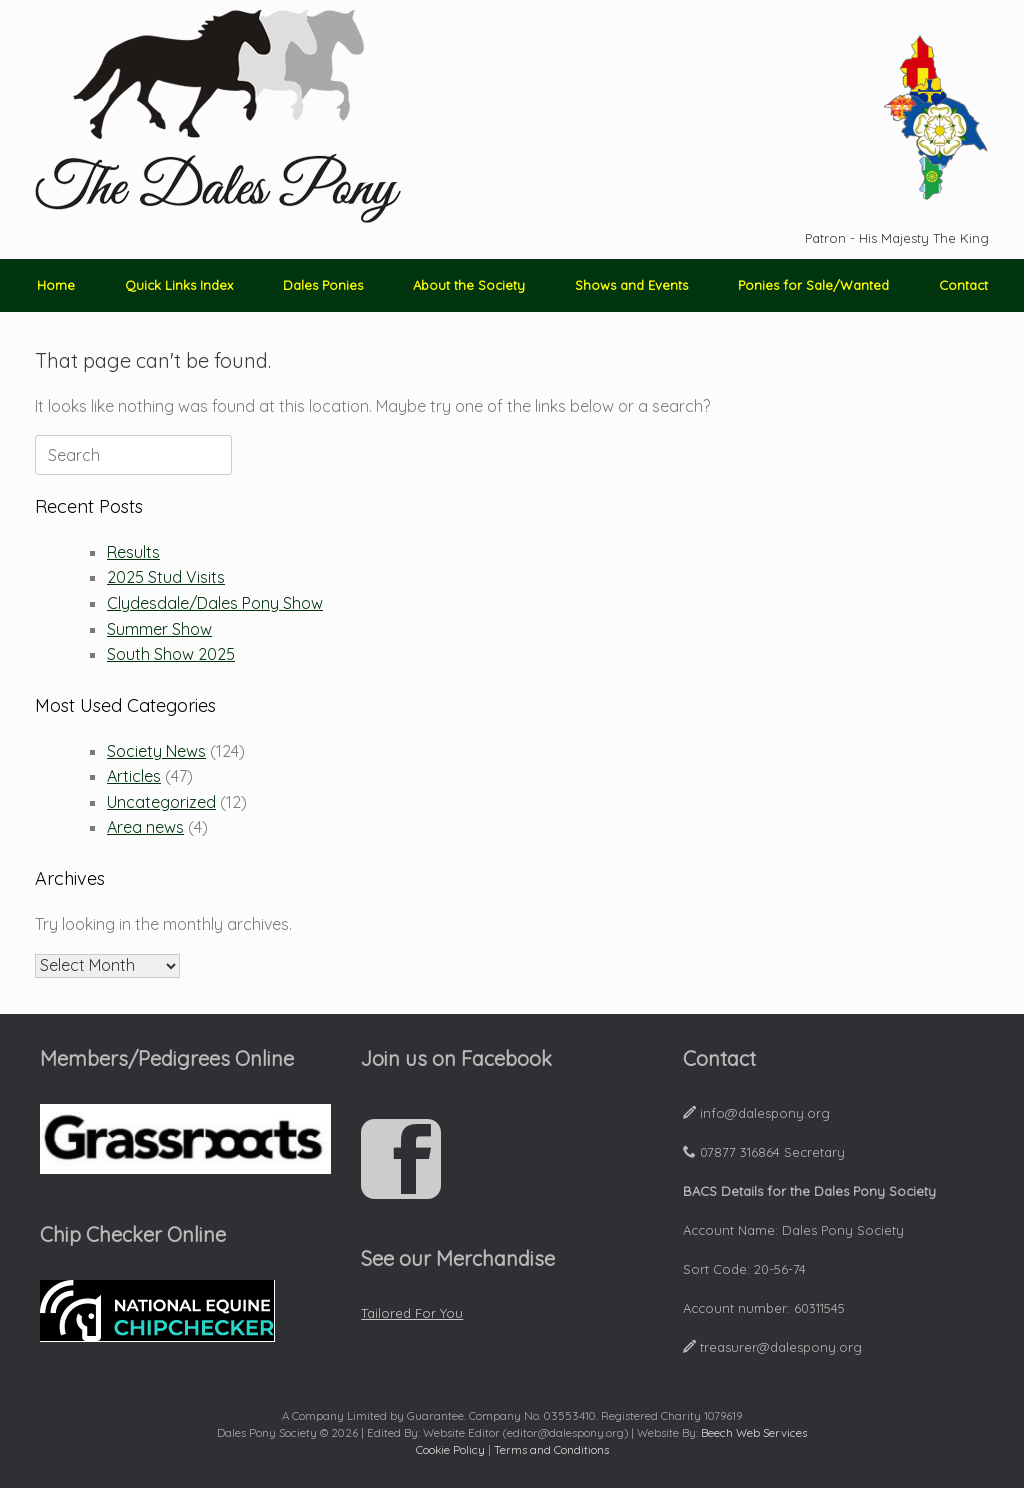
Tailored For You (412, 1313)
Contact (963, 285)
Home (56, 285)
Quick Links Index (179, 285)
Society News (156, 751)
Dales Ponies (323, 285)
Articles (134, 776)
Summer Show (159, 629)
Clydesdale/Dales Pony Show (215, 603)
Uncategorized (161, 802)
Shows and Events (631, 285)
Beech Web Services (754, 1432)
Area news (145, 827)
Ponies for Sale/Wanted (813, 285)
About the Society (469, 285)
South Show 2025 (171, 654)
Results (133, 552)
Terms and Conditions (551, 1449)
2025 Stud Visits (166, 577)
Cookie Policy (450, 1449)
